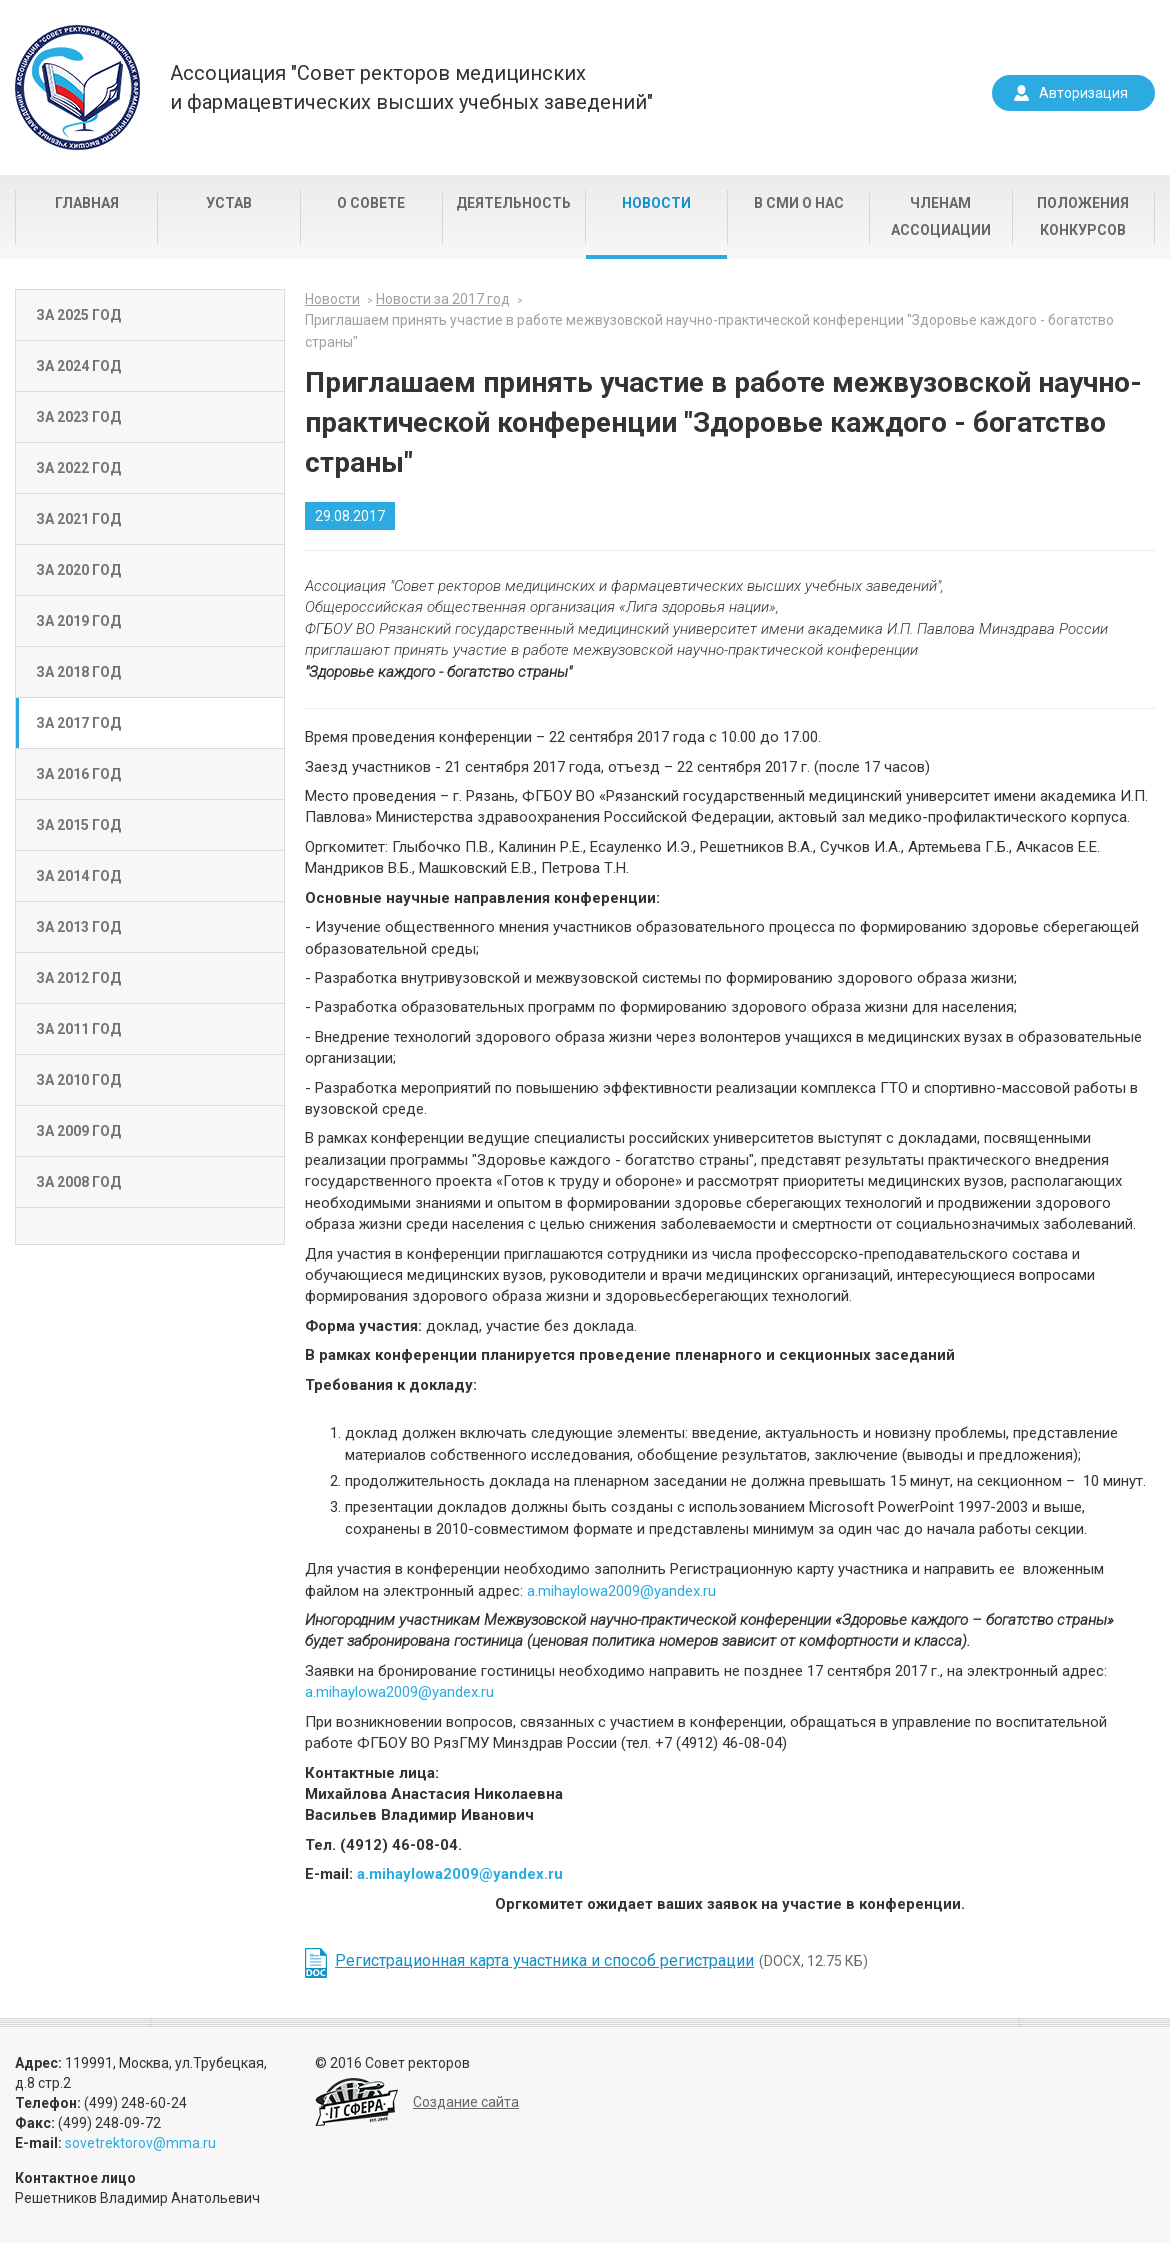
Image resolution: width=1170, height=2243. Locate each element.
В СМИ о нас (799, 203)
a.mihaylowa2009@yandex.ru (621, 1591)
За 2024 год (78, 366)
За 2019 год (78, 621)
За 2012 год (78, 978)
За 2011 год (78, 1029)
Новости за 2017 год (443, 299)
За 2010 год (78, 1080)
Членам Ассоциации (941, 216)
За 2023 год (78, 417)
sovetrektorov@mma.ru (140, 2143)
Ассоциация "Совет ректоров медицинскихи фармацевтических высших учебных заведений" (411, 87)
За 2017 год (78, 723)
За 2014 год (78, 876)
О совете (371, 203)
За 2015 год (78, 825)
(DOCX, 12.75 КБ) (601, 1960)
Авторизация (1083, 93)
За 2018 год (78, 672)
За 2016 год (78, 774)
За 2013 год (78, 927)
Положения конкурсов (1083, 216)
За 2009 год (78, 1131)
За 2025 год (78, 315)
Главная (87, 203)
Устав (229, 203)
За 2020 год (78, 570)
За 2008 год (78, 1182)
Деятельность (513, 203)
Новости (656, 203)
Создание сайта (466, 2102)
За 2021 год (78, 519)
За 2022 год (78, 468)
